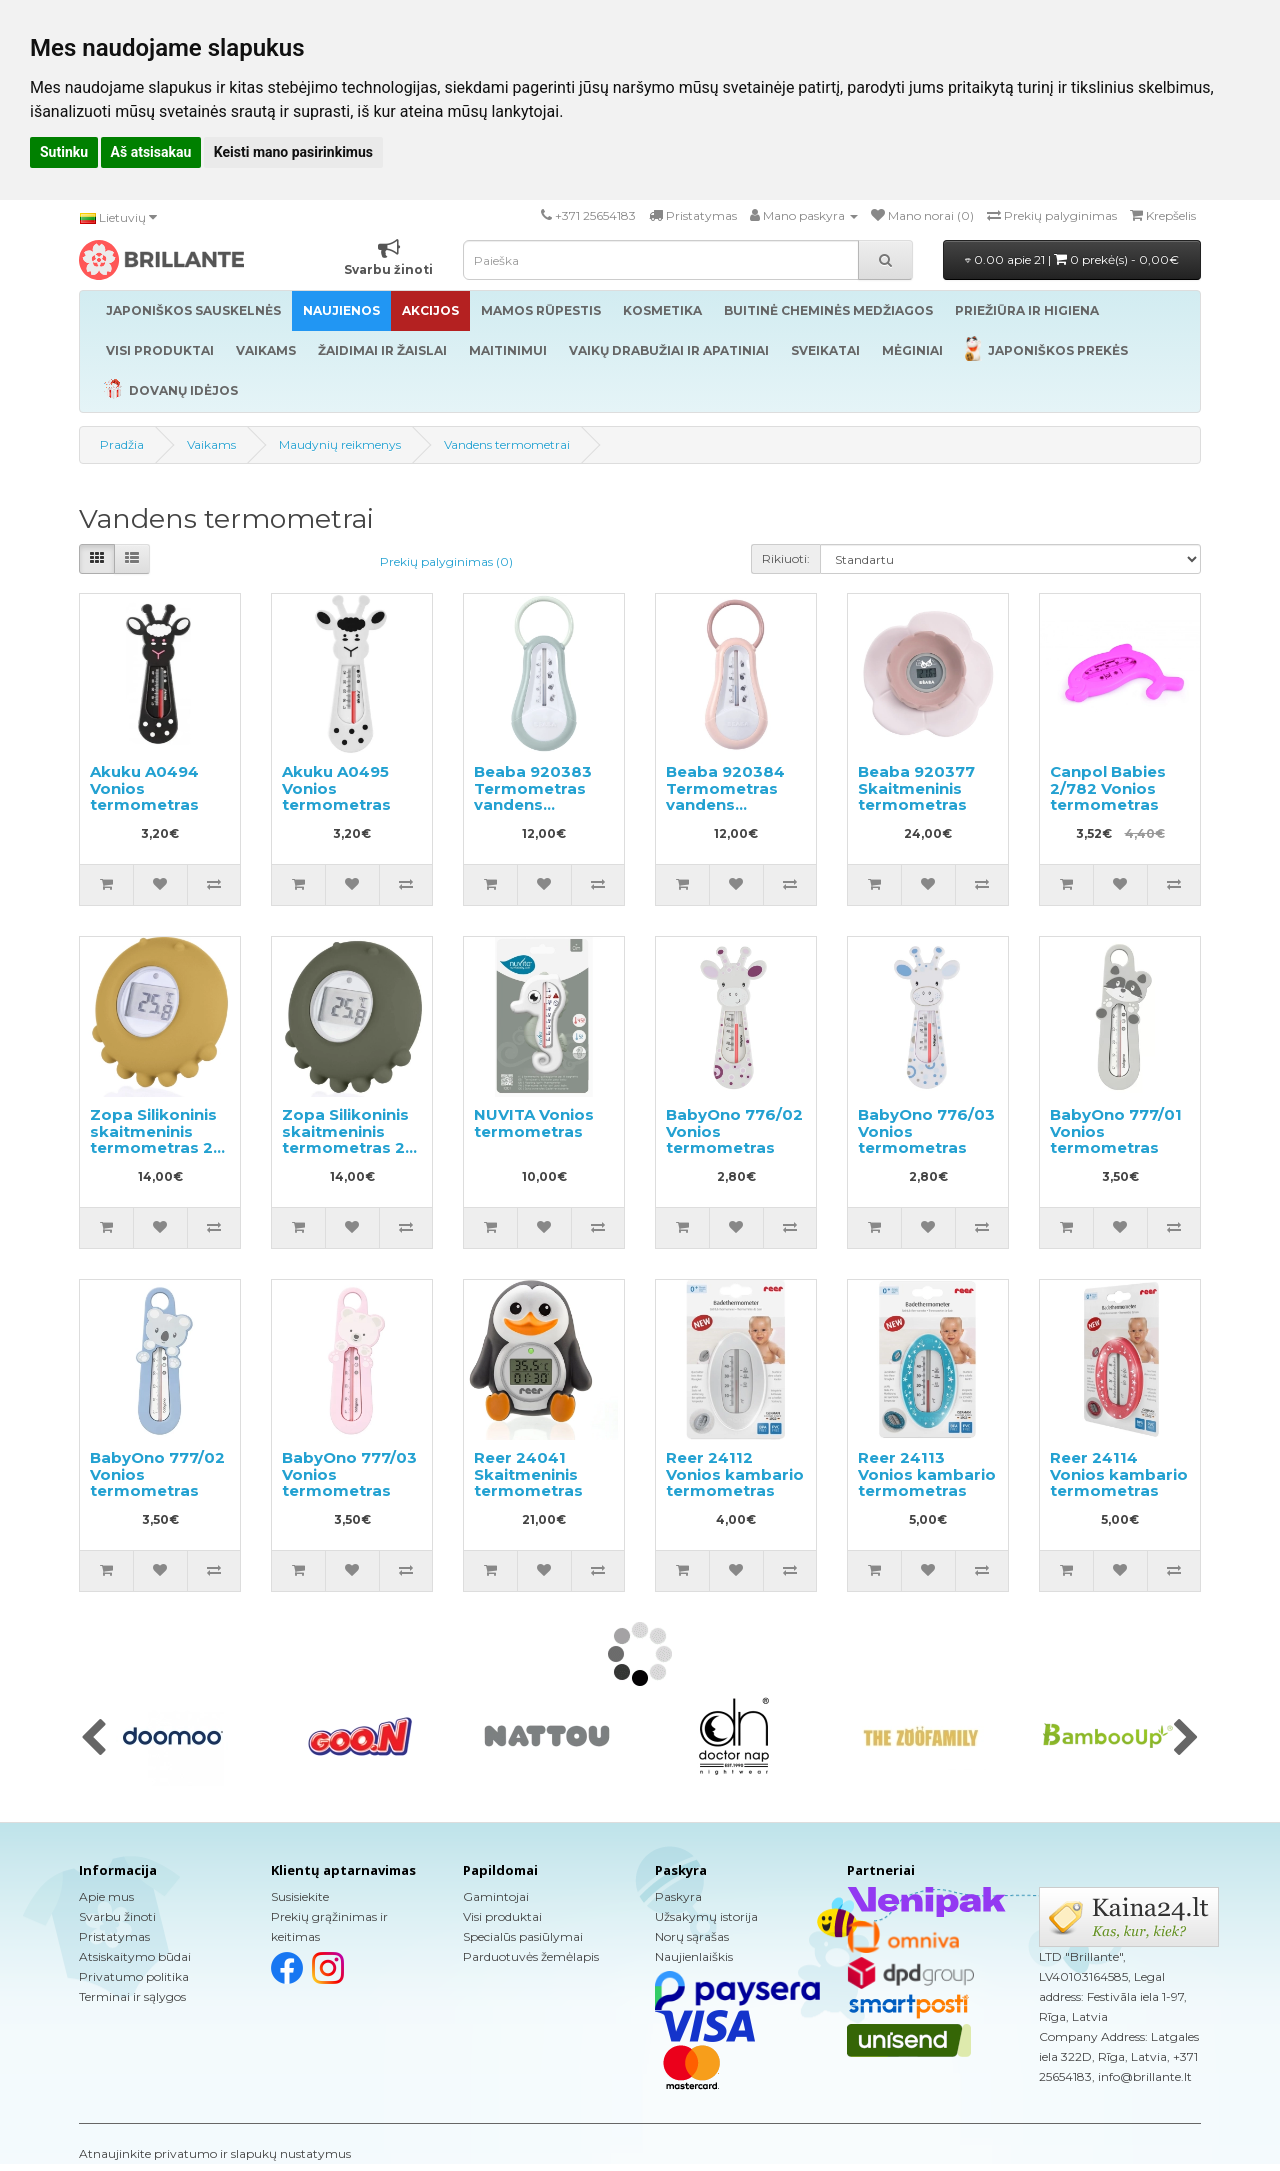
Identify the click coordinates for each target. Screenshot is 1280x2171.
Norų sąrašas (692, 1936)
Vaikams (211, 444)
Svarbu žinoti (117, 1916)
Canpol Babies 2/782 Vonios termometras (1108, 788)
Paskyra (678, 1896)
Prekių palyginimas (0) (446, 561)
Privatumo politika (134, 1976)
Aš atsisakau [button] (151, 152)
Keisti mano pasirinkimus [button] (293, 152)
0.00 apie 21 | (1072, 259)
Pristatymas (114, 1936)
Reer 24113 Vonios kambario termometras (927, 1474)
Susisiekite (300, 1896)
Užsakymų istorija (706, 1916)
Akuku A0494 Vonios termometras (144, 788)
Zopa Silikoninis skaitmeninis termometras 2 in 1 (153, 1139)
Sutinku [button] (64, 152)
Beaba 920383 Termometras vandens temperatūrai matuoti (533, 804)
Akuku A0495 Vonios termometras (336, 788)
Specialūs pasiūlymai (523, 1936)
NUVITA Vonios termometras (534, 1123)
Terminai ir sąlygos (132, 1996)
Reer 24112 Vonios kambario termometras (735, 1474)
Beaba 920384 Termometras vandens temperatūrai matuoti (725, 804)
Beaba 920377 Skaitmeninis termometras (916, 788)
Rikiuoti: (786, 558)
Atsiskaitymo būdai (135, 1956)
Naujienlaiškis (694, 1956)
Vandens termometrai (507, 444)
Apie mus (106, 1896)
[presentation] (93, 1739)
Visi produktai (502, 1916)
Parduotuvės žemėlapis (531, 1956)
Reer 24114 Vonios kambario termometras (1119, 1474)
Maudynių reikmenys (340, 444)
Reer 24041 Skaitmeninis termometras (528, 1474)
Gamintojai (496, 1896)
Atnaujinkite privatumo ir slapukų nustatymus (215, 2153)
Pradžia (122, 444)
